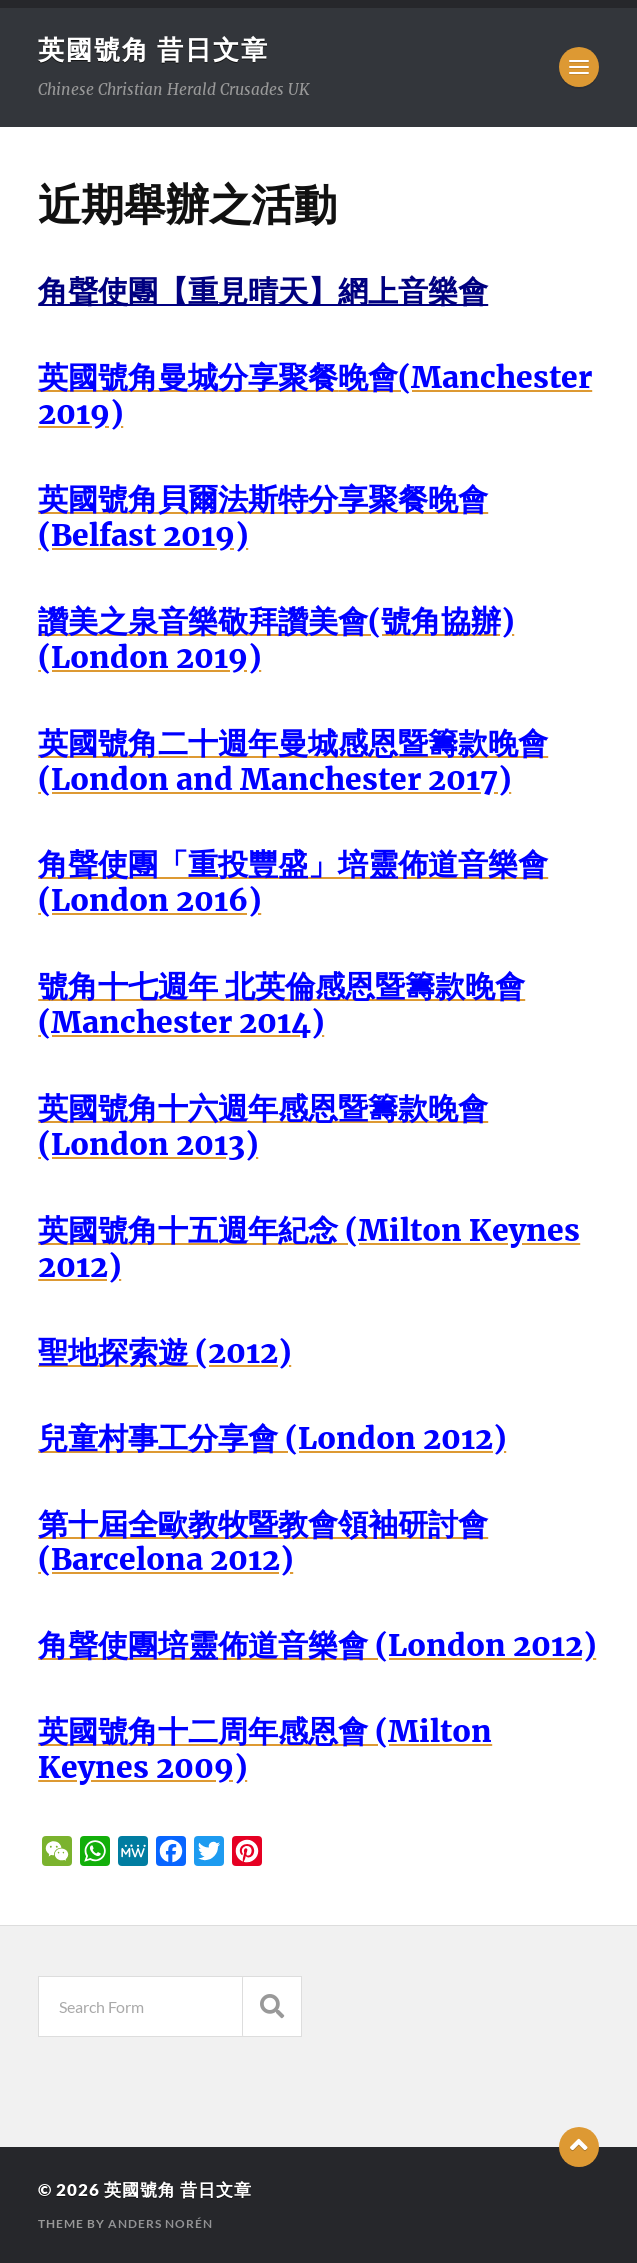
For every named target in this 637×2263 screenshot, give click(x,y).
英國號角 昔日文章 (153, 49)
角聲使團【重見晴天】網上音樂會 (263, 291)
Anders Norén (160, 2223)
